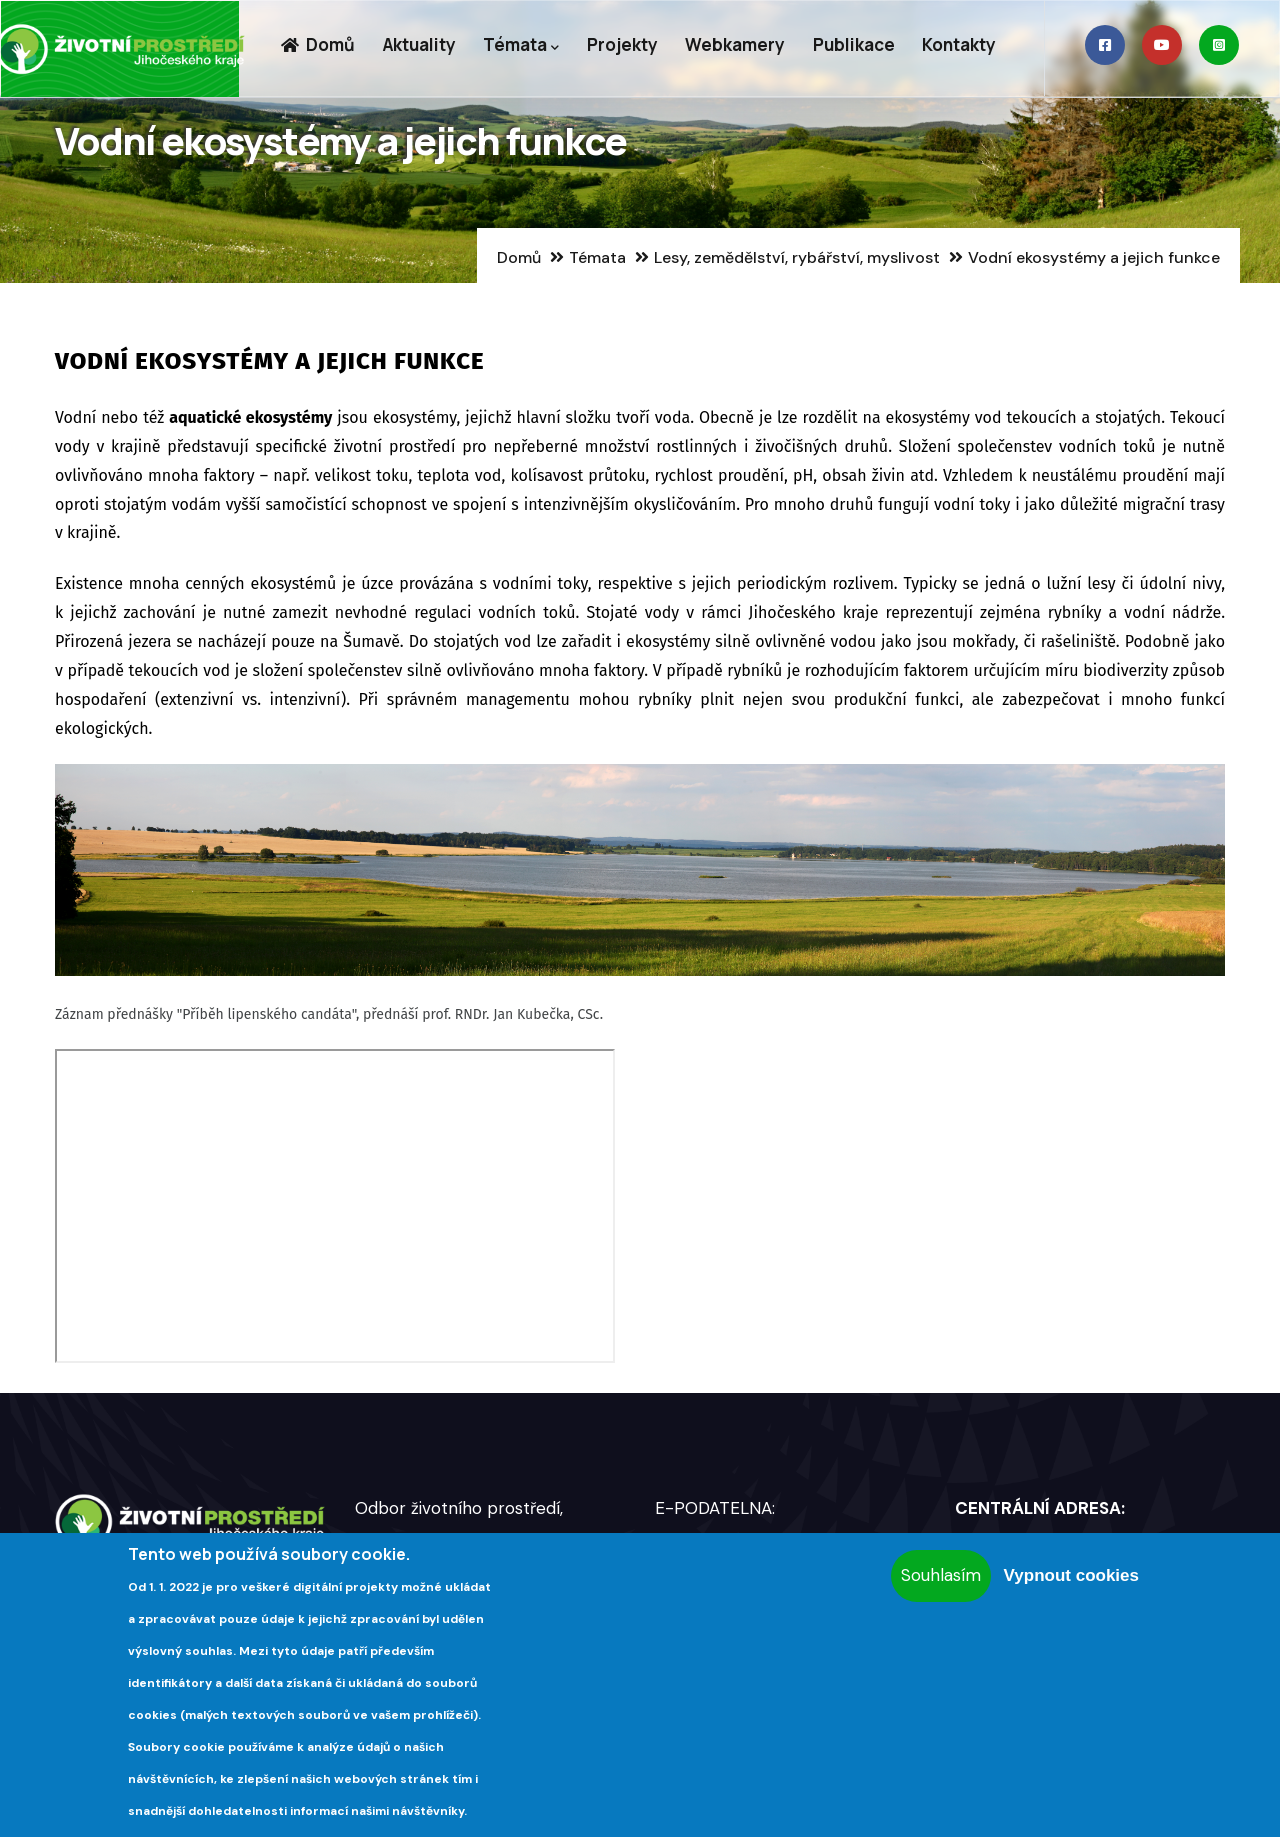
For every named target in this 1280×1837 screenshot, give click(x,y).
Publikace (862, 46)
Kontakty (969, 46)
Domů (318, 46)
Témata (525, 47)
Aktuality (421, 46)
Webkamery (742, 46)
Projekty (627, 46)
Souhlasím (941, 1575)
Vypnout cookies (1071, 1575)
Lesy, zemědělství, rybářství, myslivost (797, 257)
